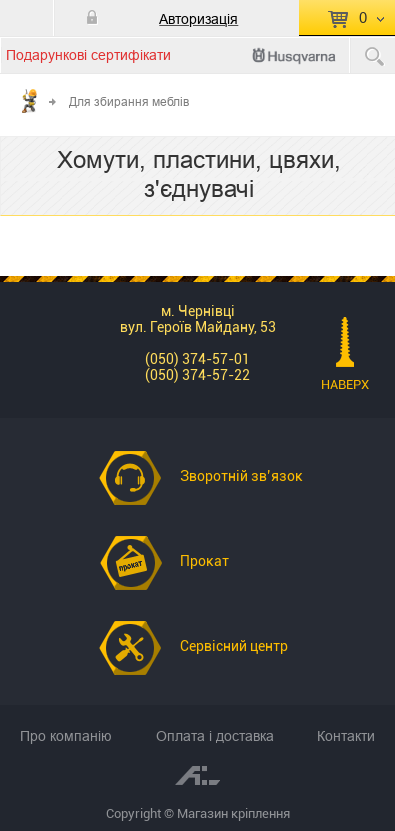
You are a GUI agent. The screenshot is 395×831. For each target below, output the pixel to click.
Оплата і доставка (215, 736)
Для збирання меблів (129, 101)
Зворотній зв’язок (241, 476)
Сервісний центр (234, 646)
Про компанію (66, 736)
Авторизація (198, 19)
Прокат (204, 561)
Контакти (346, 736)
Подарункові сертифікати (88, 55)
